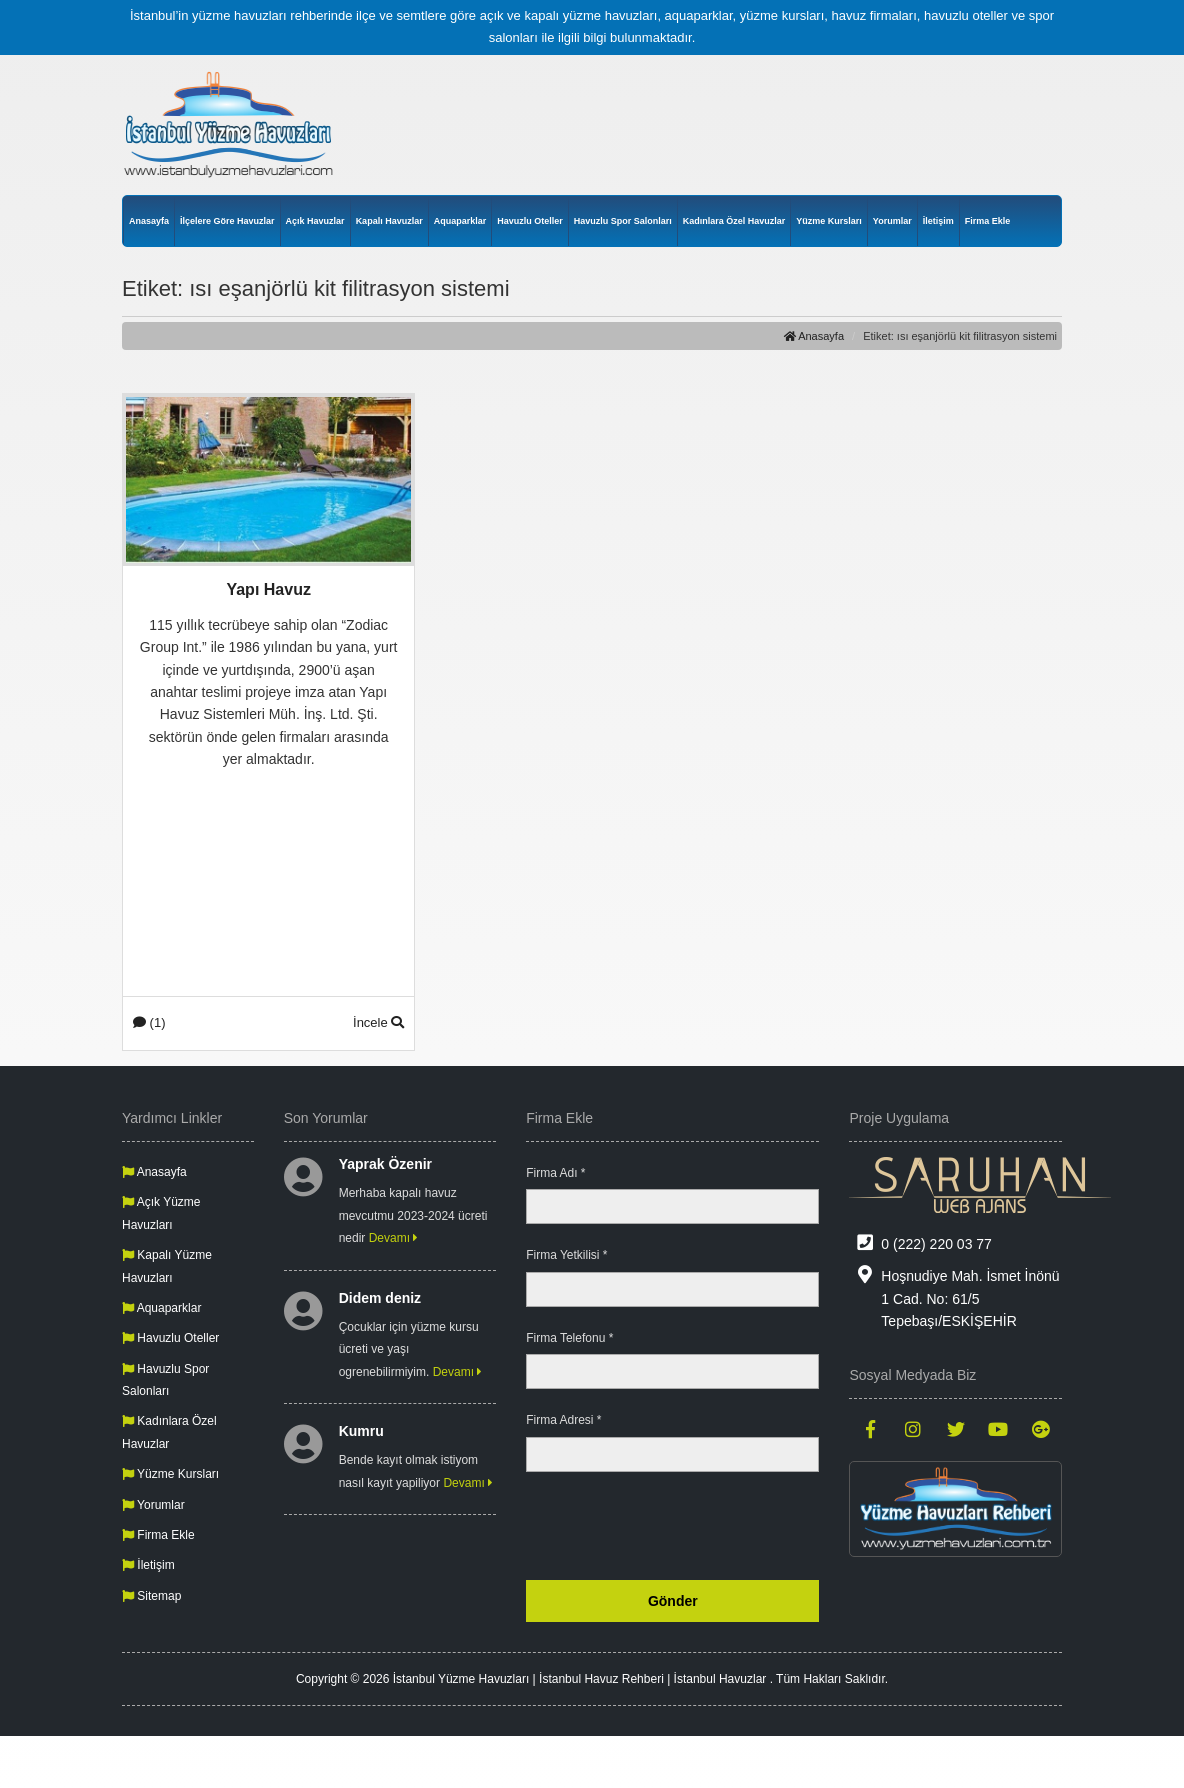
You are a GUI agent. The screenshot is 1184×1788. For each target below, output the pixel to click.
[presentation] (667, 1526)
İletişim (938, 221)
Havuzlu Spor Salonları (623, 221)
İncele (378, 1022)
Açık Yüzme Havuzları (161, 1213)
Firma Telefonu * (569, 1338)
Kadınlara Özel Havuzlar (734, 221)
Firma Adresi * (563, 1420)
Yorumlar (892, 221)
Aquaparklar (460, 221)
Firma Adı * (555, 1173)
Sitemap (151, 1596)
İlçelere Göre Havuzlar (227, 221)
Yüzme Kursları (829, 221)
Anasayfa (149, 221)
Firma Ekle (988, 221)
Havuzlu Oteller (530, 221)
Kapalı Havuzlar (389, 221)
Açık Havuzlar (315, 221)
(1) (149, 1022)
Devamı (394, 1238)
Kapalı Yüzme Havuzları (167, 1266)
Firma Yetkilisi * (566, 1255)
